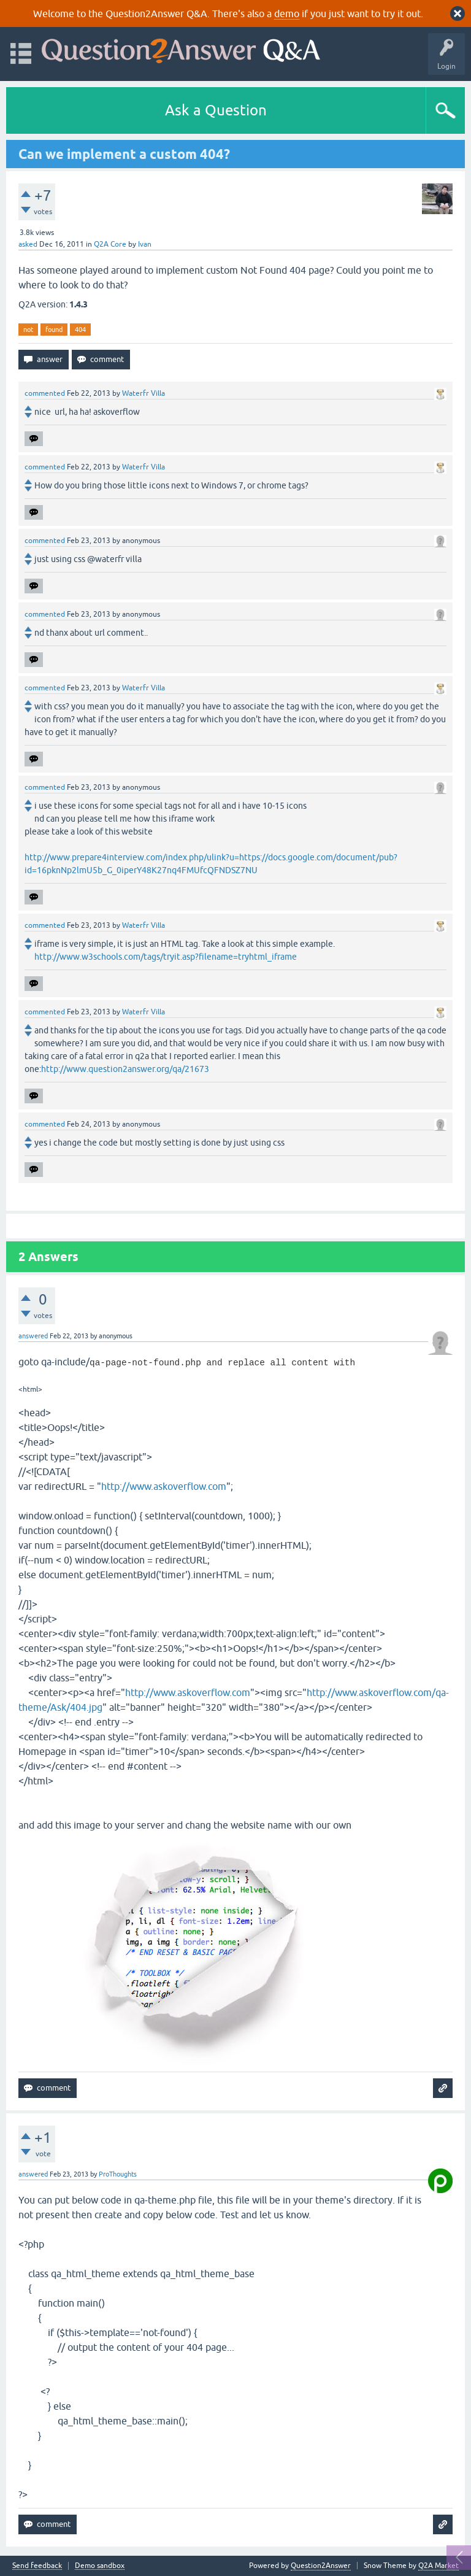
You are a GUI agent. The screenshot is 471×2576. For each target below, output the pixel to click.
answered (33, 1336)
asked (27, 244)
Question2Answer (321, 2565)
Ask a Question (216, 110)
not (28, 329)
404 (80, 329)
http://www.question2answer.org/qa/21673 (125, 1069)
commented (45, 393)
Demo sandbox (99, 2566)
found (54, 329)
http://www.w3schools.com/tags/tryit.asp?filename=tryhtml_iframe (165, 957)
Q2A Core (110, 244)
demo (286, 13)
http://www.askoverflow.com (163, 1486)
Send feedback (37, 2566)
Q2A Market (438, 2565)
